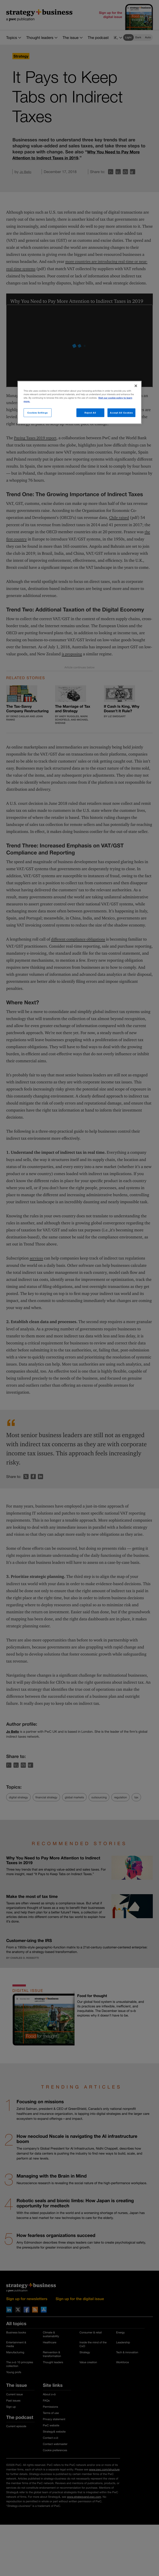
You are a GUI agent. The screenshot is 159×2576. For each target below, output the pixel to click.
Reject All (90, 412)
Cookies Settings (37, 412)
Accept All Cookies (121, 412)
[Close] (135, 385)
